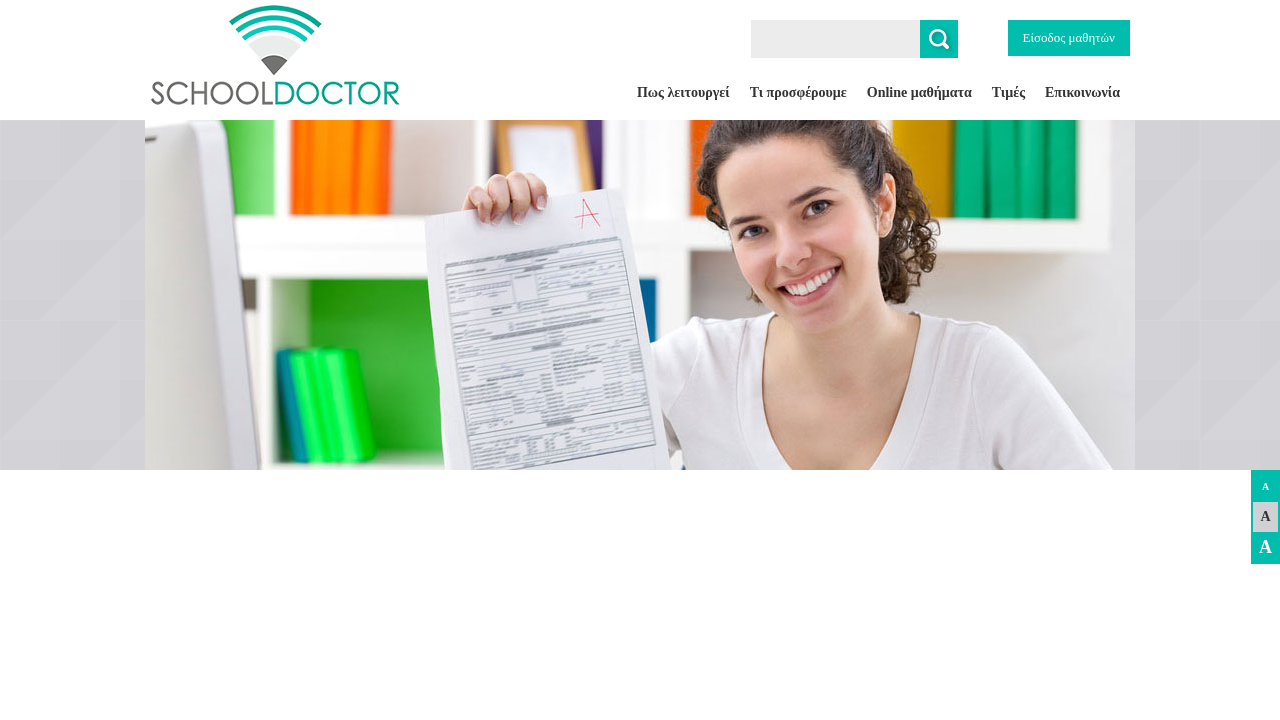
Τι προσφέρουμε (798, 92)
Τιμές (1008, 92)
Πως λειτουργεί (683, 92)
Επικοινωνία (1082, 92)
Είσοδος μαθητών (1069, 37)
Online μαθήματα (919, 92)
